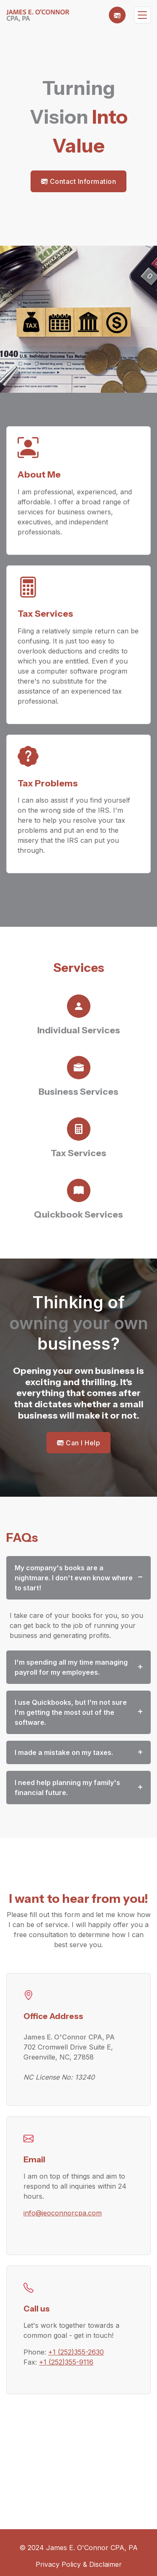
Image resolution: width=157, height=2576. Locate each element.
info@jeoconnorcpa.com (62, 2213)
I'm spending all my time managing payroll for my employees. (71, 1667)
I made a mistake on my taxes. (64, 1752)
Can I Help (78, 1443)
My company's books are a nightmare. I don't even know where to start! (74, 1578)
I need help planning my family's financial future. (67, 1787)
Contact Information (78, 181)
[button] (117, 15)
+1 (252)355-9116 (66, 2362)
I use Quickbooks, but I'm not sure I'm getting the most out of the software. (71, 1712)
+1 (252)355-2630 (76, 2352)
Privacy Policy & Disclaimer (79, 2564)
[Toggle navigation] (142, 15)
